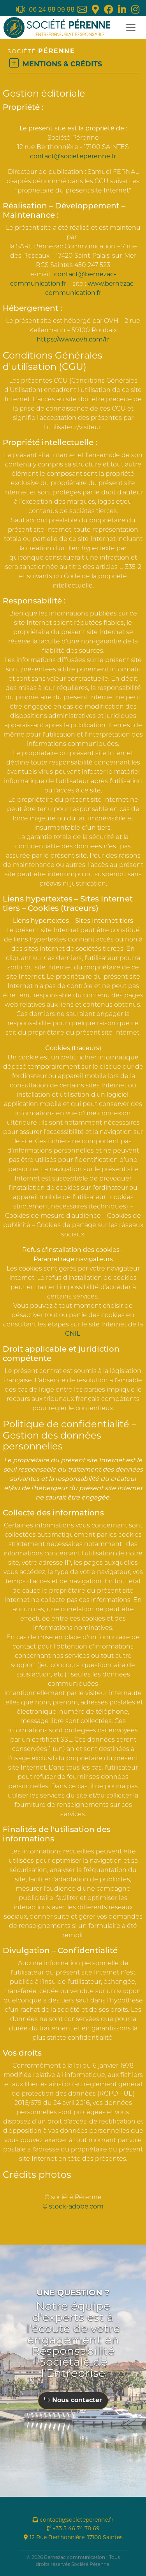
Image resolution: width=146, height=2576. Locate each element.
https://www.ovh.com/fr (73, 340)
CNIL (72, 1334)
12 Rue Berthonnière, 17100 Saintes (73, 2538)
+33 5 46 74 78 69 (73, 2529)
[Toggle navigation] (131, 27)
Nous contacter (73, 2400)
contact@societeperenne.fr (73, 157)
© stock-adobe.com (73, 2207)
